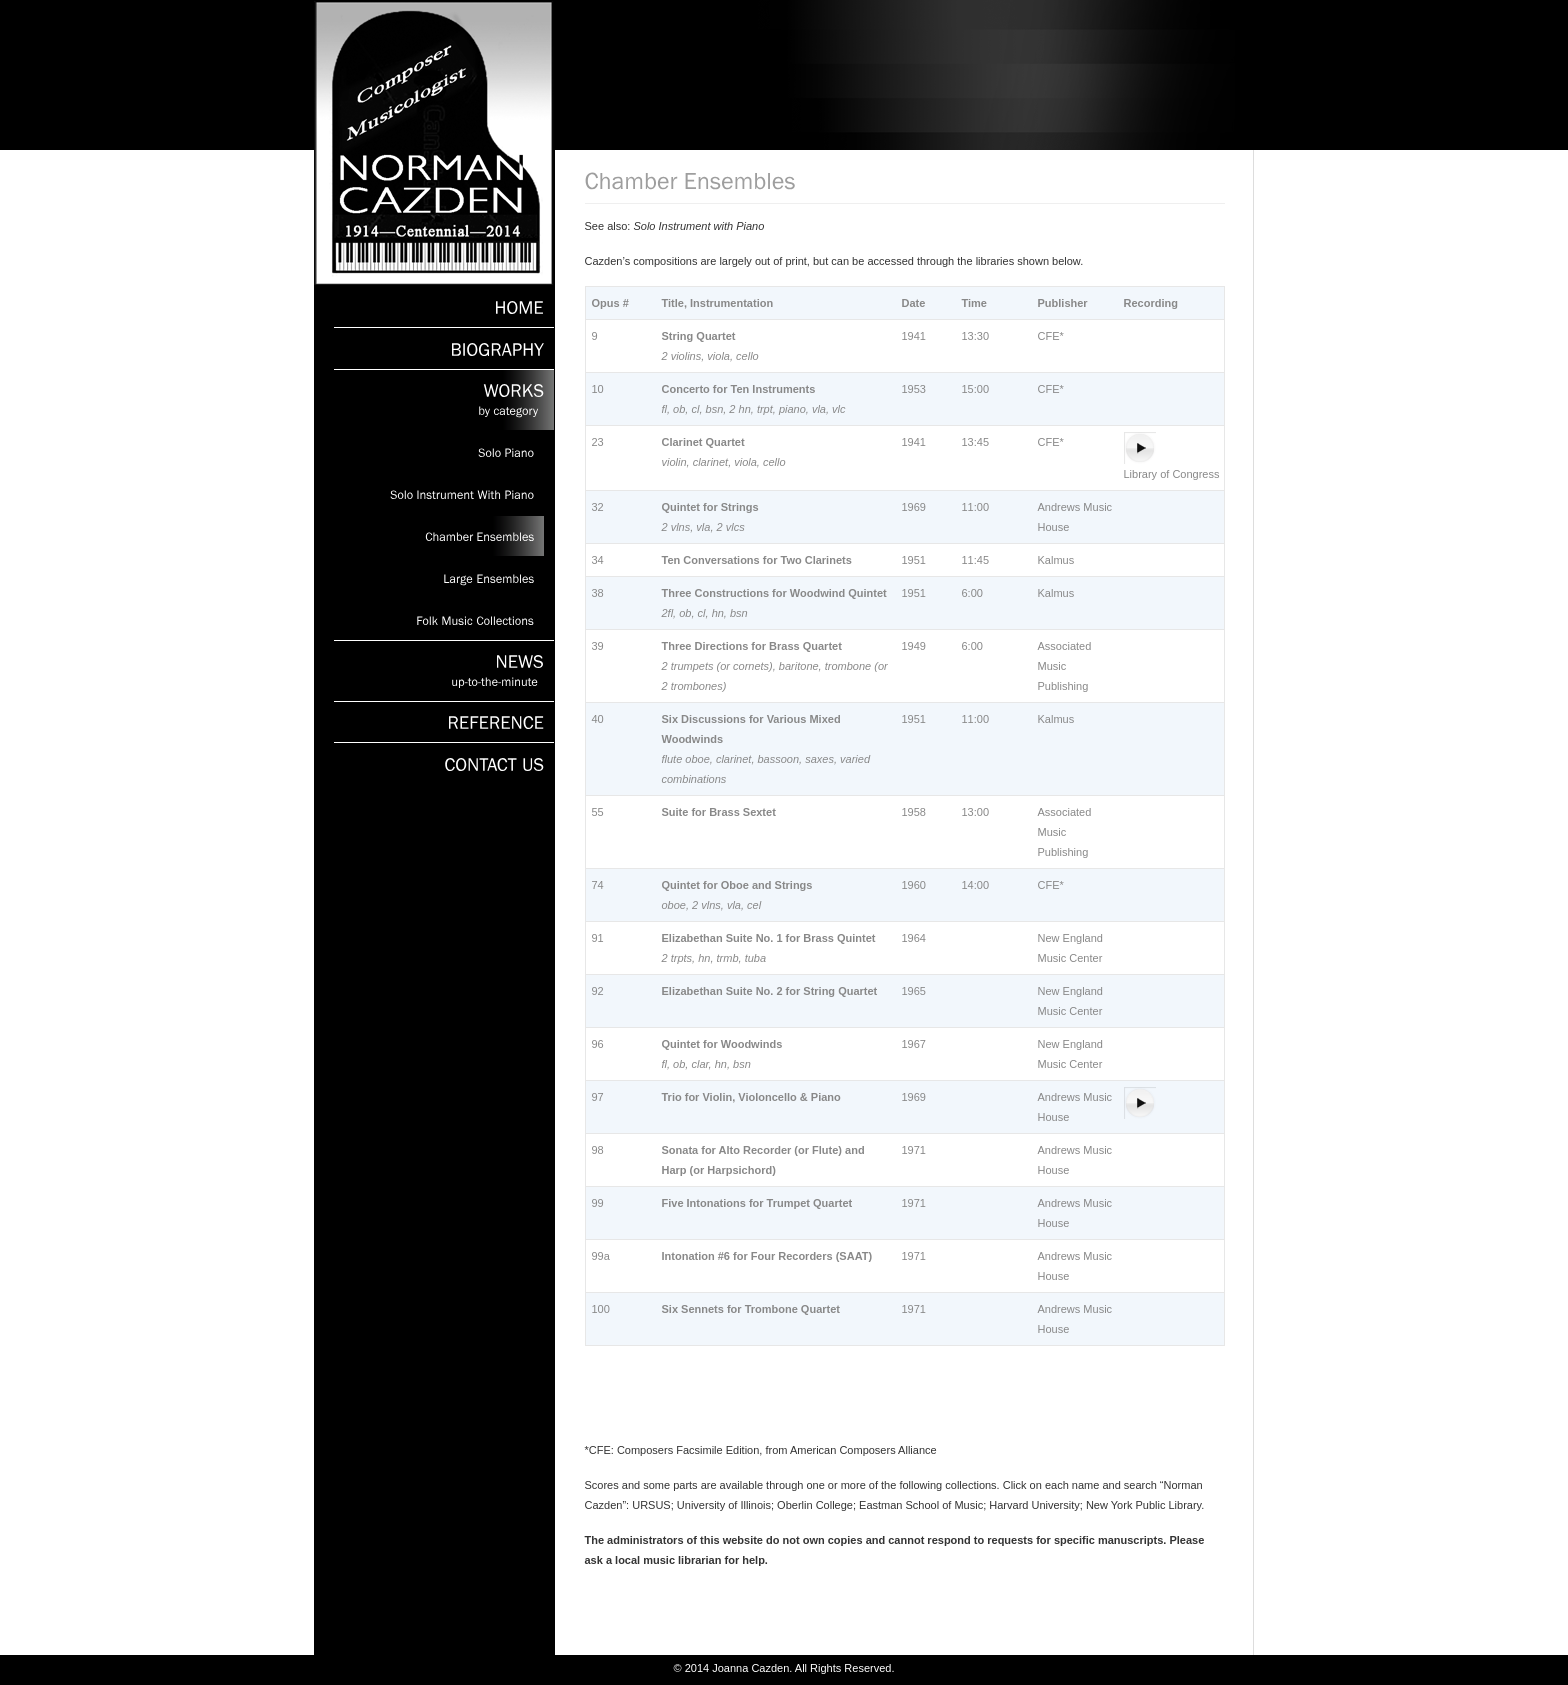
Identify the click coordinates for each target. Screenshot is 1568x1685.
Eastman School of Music (921, 1505)
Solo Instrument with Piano (698, 226)
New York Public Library (1143, 1505)
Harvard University (1034, 1505)
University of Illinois (724, 1505)
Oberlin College (815, 1505)
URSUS (651, 1505)
